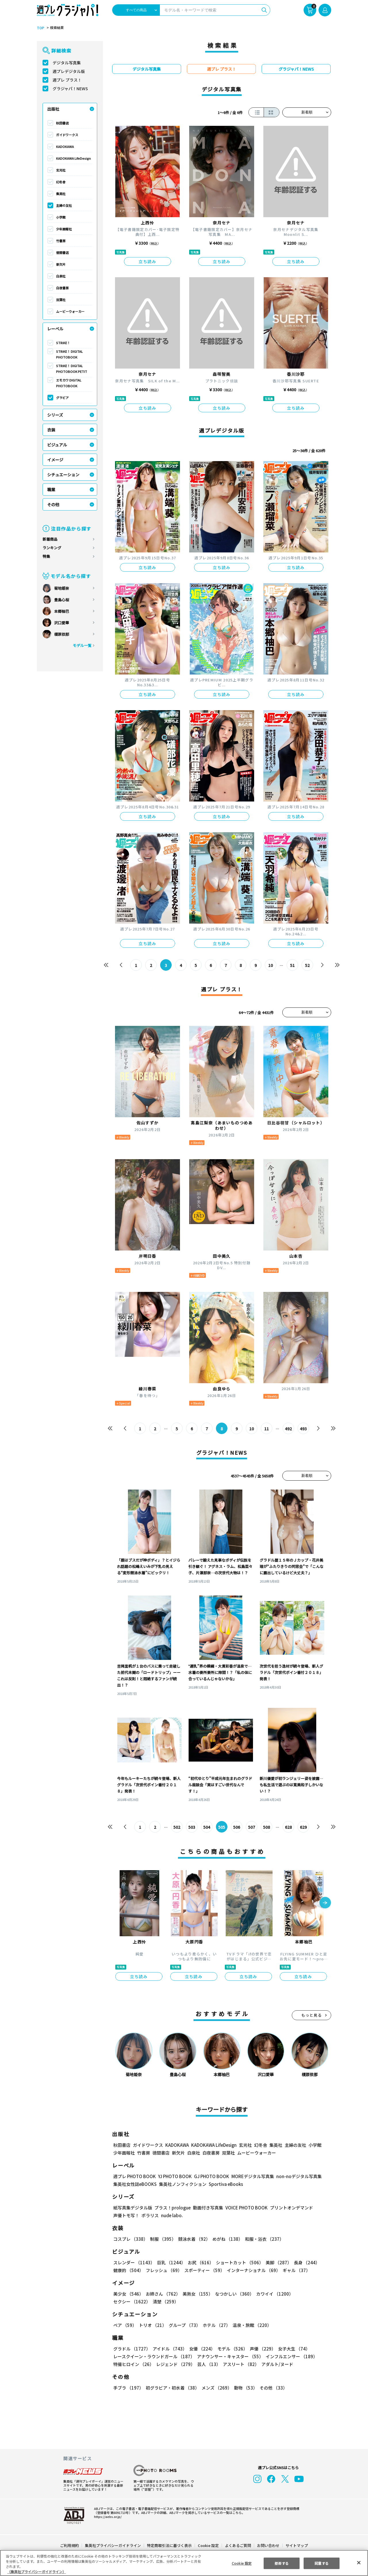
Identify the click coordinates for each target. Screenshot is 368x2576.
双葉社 (61, 299)
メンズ (215, 2388)
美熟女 (196, 2294)
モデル (231, 2349)
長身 (303, 2262)
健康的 (128, 2270)
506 (236, 1827)
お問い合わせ (268, 2545)
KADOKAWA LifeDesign (73, 158)
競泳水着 (193, 2239)
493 (303, 1428)
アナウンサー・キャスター (230, 2356)
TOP (40, 28)
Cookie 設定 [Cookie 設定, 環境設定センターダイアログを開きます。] (241, 2562)
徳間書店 (62, 252)
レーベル (55, 329)
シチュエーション (63, 474)
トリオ (152, 2325)
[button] (325, 1903)
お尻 (199, 2262)
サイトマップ (296, 2545)
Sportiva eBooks (224, 2184)
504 (206, 1827)
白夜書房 (62, 288)
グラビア (62, 397)
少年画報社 (64, 229)
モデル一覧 (82, 645)
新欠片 (61, 264)
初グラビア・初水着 (171, 2388)
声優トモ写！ (126, 2215)
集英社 (61, 193)
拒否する (281, 2562)
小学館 (61, 217)
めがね (226, 2239)
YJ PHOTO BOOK (173, 2176)
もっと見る (311, 2015)
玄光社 (61, 170)
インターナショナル (252, 2270)
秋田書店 (62, 123)
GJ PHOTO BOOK (209, 2176)
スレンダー (133, 2262)
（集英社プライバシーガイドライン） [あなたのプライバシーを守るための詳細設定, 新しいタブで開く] (36, 2571)
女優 (200, 2349)
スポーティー (203, 2270)
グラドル (131, 2349)
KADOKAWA (65, 146)
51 (292, 965)
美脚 (276, 2262)
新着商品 (50, 539)
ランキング (52, 547)
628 (288, 1827)
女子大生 (291, 2349)
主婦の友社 (64, 205)
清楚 (126, 2301)
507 (251, 1827)
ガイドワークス (67, 134)
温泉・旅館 (250, 2325)
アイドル (169, 2349)
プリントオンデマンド (288, 2208)
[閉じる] (358, 2562)
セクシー (311, 2294)
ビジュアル (57, 445)
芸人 (207, 2364)
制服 (162, 2239)
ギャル (295, 2270)
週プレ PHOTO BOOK (134, 2176)
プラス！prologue (172, 2208)
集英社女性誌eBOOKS (134, 2184)
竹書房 (61, 240)
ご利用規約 (69, 2545)
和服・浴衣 (262, 2239)
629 (303, 1827)
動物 (244, 2388)
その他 (53, 504)
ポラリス (150, 2215)
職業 (51, 489)
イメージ (55, 460)
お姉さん (162, 2294)
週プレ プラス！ (67, 80)
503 (191, 1827)
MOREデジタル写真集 (249, 2176)
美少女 (128, 2294)
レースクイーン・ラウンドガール (153, 2356)
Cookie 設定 (208, 2545)
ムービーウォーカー (70, 311)
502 (177, 1827)
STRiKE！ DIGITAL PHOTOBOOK (69, 354)
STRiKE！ (63, 342)
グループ (184, 2325)
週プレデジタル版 (69, 71)
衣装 (51, 430)
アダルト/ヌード (276, 2364)
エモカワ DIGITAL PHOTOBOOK (69, 383)
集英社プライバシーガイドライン (113, 2545)
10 (270, 965)
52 (307, 965)
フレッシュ (163, 2270)
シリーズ (55, 415)
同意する (322, 2562)
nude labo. (171, 2215)
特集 (46, 556)
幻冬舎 (61, 182)
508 (266, 1827)
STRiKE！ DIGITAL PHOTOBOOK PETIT (71, 368)
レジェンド (175, 2364)
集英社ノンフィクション (182, 2184)
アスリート (240, 2364)
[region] (184, 2563)
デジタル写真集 (67, 62)
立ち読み (147, 261)
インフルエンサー (290, 2356)
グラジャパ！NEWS (70, 88)
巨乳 (170, 2262)
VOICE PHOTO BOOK (245, 2208)
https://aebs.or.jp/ (107, 2517)
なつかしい (233, 2294)
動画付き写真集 (207, 2208)
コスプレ (130, 2239)
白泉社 (61, 276)
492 (288, 1428)
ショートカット (237, 2262)
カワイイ (272, 2294)
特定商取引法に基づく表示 (169, 2545)
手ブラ (128, 2388)
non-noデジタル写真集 (295, 2176)
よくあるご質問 (238, 2545)
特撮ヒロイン (133, 2364)
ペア (124, 2325)
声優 (260, 2349)
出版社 (53, 109)
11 (266, 1428)
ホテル (215, 2325)
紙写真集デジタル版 (132, 2208)
